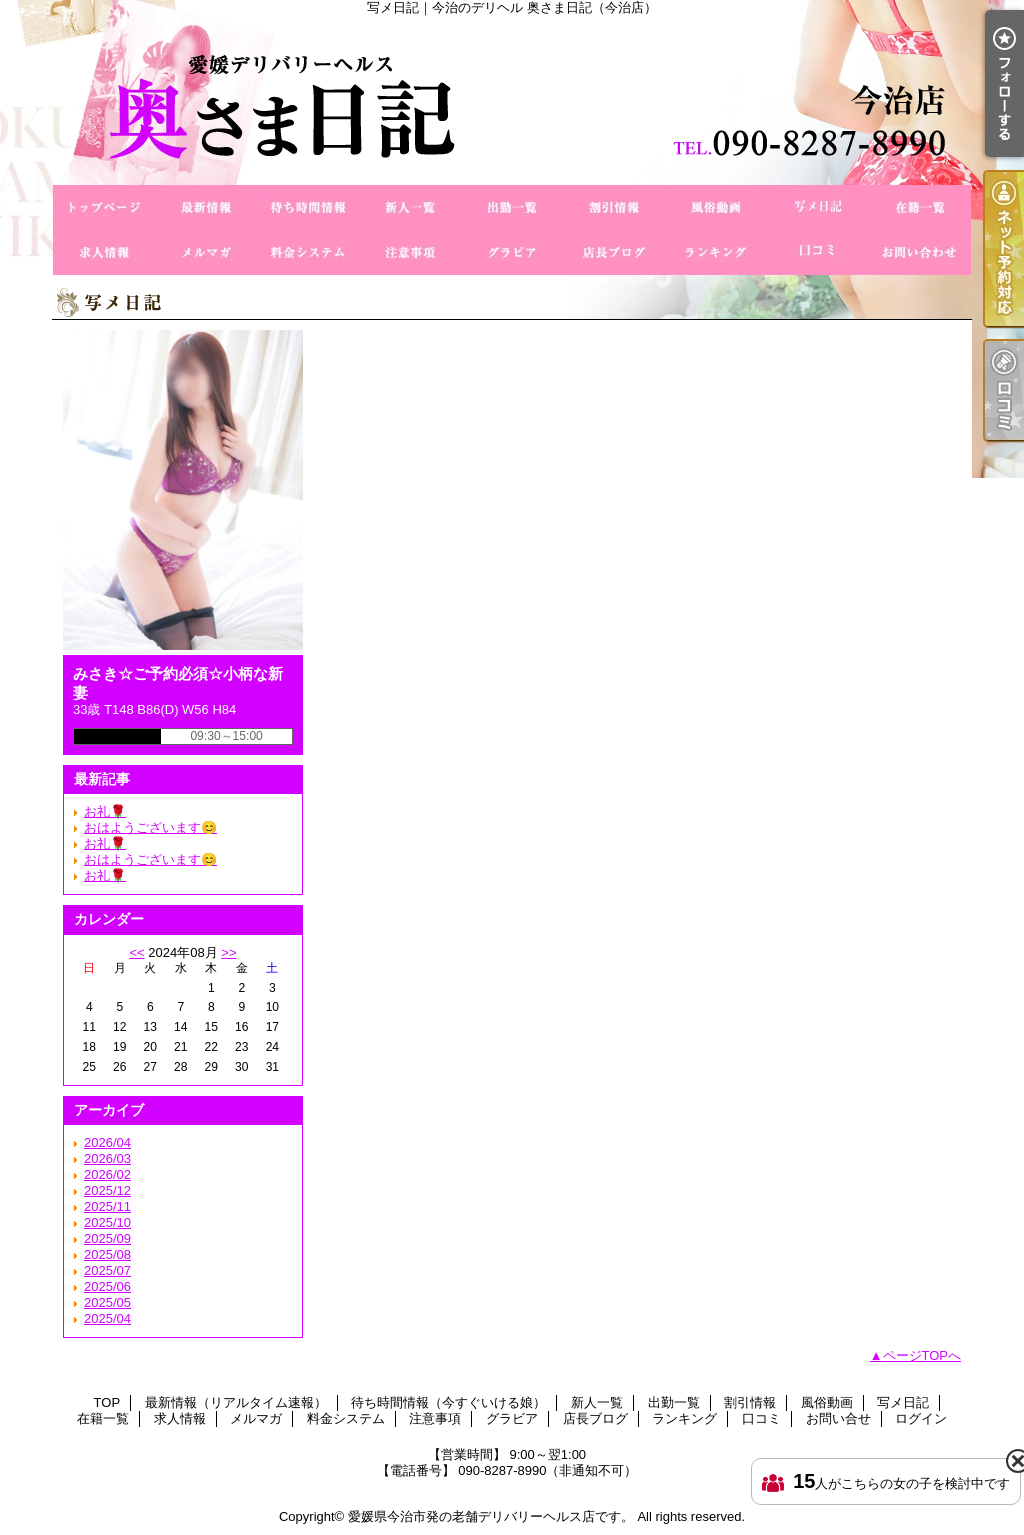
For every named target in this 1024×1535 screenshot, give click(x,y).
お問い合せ (920, 252)
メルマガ (206, 252)
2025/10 (107, 1222)
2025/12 (107, 1190)
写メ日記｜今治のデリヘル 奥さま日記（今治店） (512, 100)
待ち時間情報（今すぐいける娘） (308, 207)
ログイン (921, 1418)
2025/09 (107, 1238)
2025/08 (107, 1254)
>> (228, 952)
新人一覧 (410, 207)
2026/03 (107, 1158)
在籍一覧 (920, 207)
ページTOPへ (922, 1355)
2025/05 (107, 1302)
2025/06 (107, 1286)
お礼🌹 (105, 811)
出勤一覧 (512, 207)
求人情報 (104, 252)
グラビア (512, 252)
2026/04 (107, 1142)
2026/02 (107, 1174)
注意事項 (410, 252)
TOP (104, 207)
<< (136, 952)
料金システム (308, 252)
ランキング (716, 252)
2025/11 (107, 1206)
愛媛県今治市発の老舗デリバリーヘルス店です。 (491, 1516)
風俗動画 (716, 207)
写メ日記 (818, 207)
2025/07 (107, 1270)
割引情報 (614, 207)
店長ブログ (614, 252)
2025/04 (107, 1318)
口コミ (818, 252)
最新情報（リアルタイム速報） (206, 207)
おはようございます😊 (150, 827)
